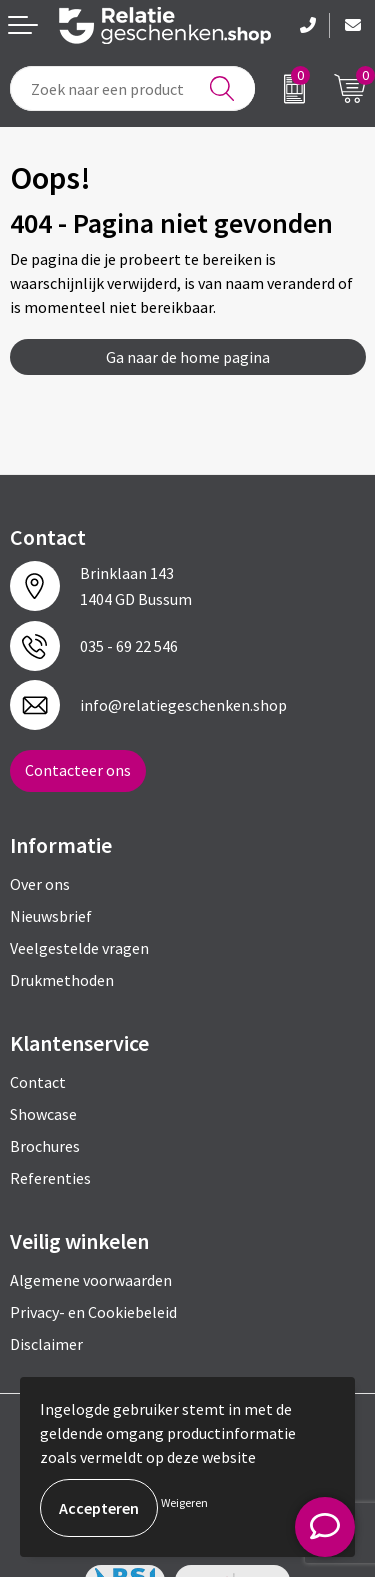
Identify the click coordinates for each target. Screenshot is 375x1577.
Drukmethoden (62, 980)
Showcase (43, 1114)
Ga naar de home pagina (188, 357)
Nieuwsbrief (51, 916)
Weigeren (184, 1502)
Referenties (50, 1178)
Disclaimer (46, 1344)
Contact (38, 1082)
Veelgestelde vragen (79, 948)
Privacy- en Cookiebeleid (93, 1312)
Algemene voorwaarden (91, 1280)
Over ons (40, 884)
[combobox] (132, 88)
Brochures (45, 1146)
